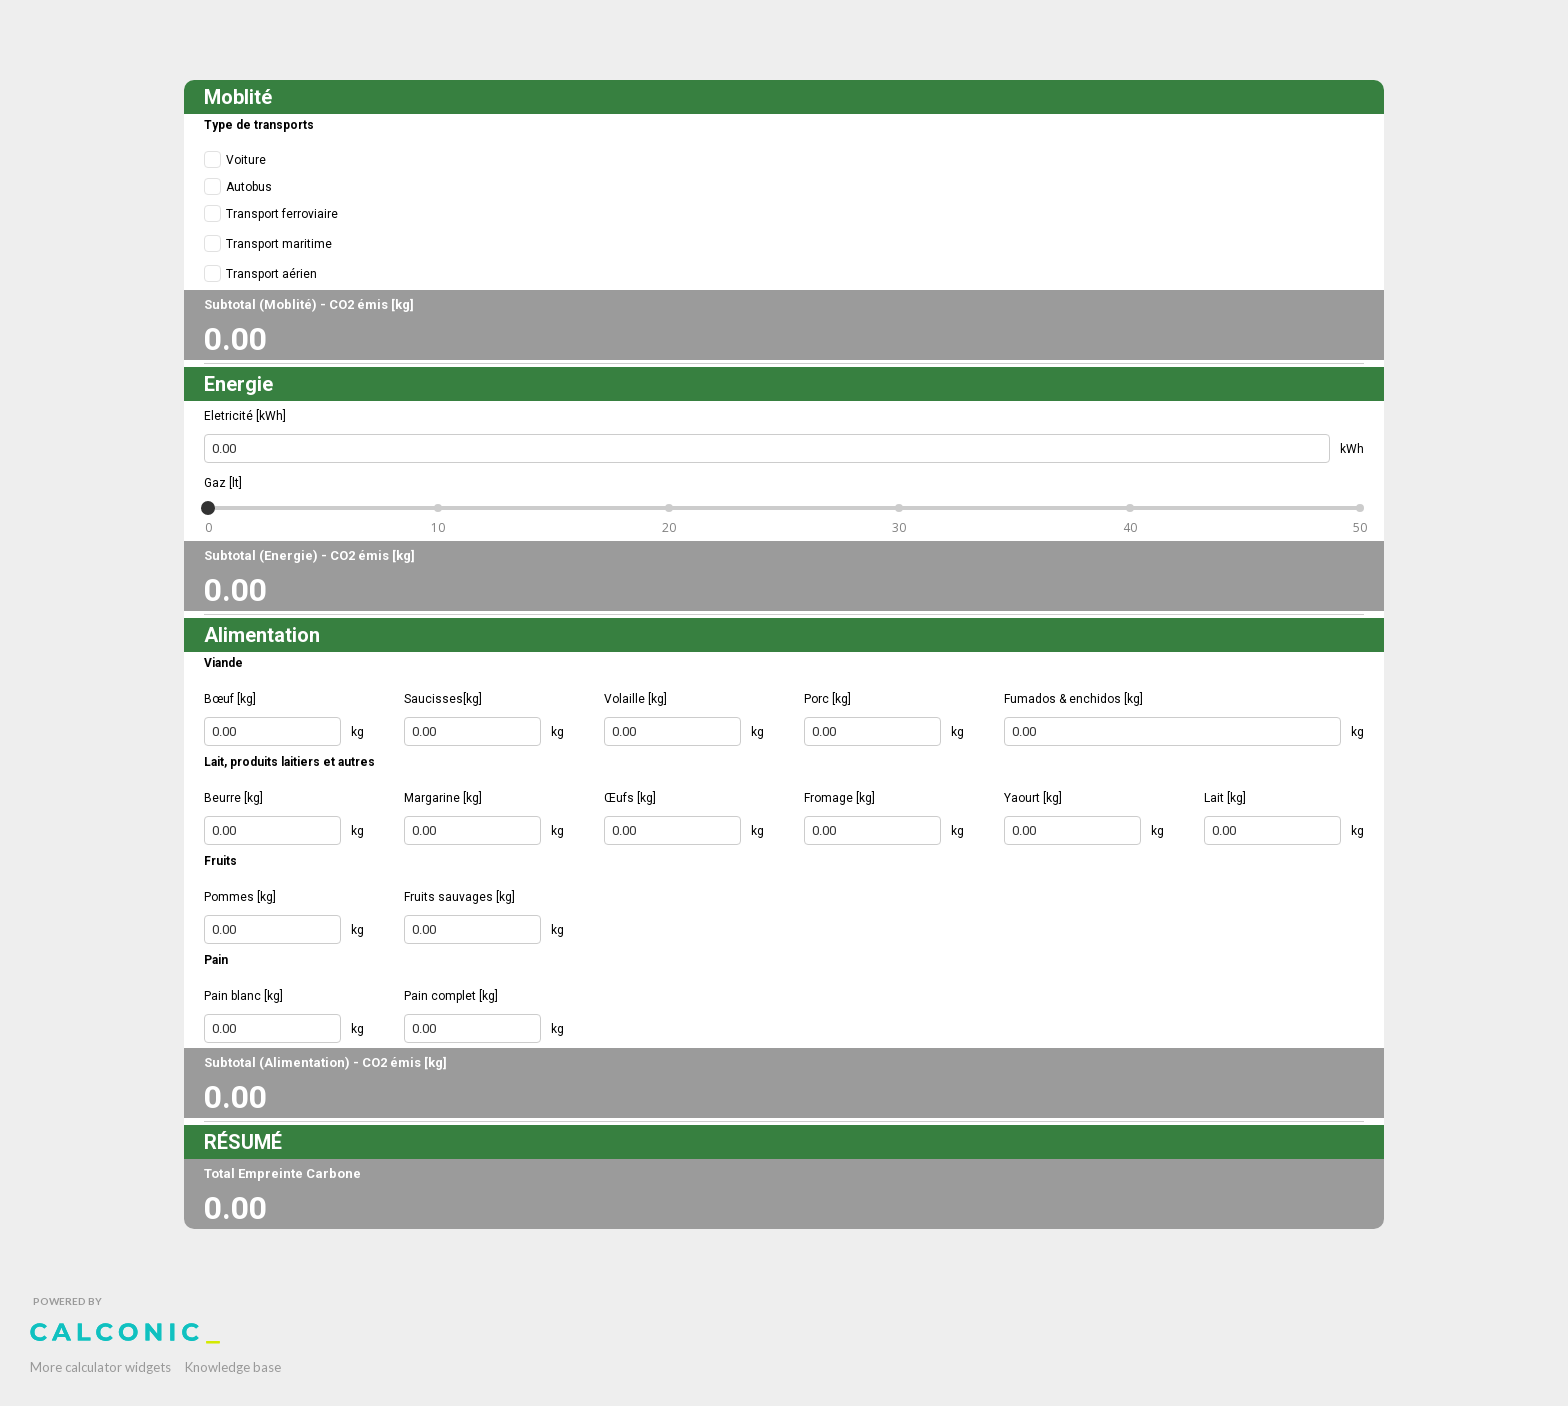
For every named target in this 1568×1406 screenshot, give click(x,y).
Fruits (220, 861)
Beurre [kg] (233, 798)
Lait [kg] (1225, 798)
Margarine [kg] (443, 798)
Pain (216, 960)
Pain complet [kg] (451, 996)
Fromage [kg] (839, 798)
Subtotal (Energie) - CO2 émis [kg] (309, 555)
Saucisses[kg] (443, 699)
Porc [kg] (827, 699)
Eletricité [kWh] (245, 416)
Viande (223, 663)
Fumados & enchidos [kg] (1073, 699)
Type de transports (259, 125)
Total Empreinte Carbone (282, 1173)
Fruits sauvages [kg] (459, 897)
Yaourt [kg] (1033, 798)
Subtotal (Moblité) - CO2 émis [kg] (309, 304)
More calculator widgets (100, 1367)
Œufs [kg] (630, 798)
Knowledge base (233, 1367)
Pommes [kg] (240, 897)
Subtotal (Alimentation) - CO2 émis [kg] (325, 1062)
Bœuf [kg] (230, 699)
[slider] (208, 508)
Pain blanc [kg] (243, 996)
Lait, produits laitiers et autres (289, 762)
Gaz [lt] (223, 483)
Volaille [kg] (635, 699)
